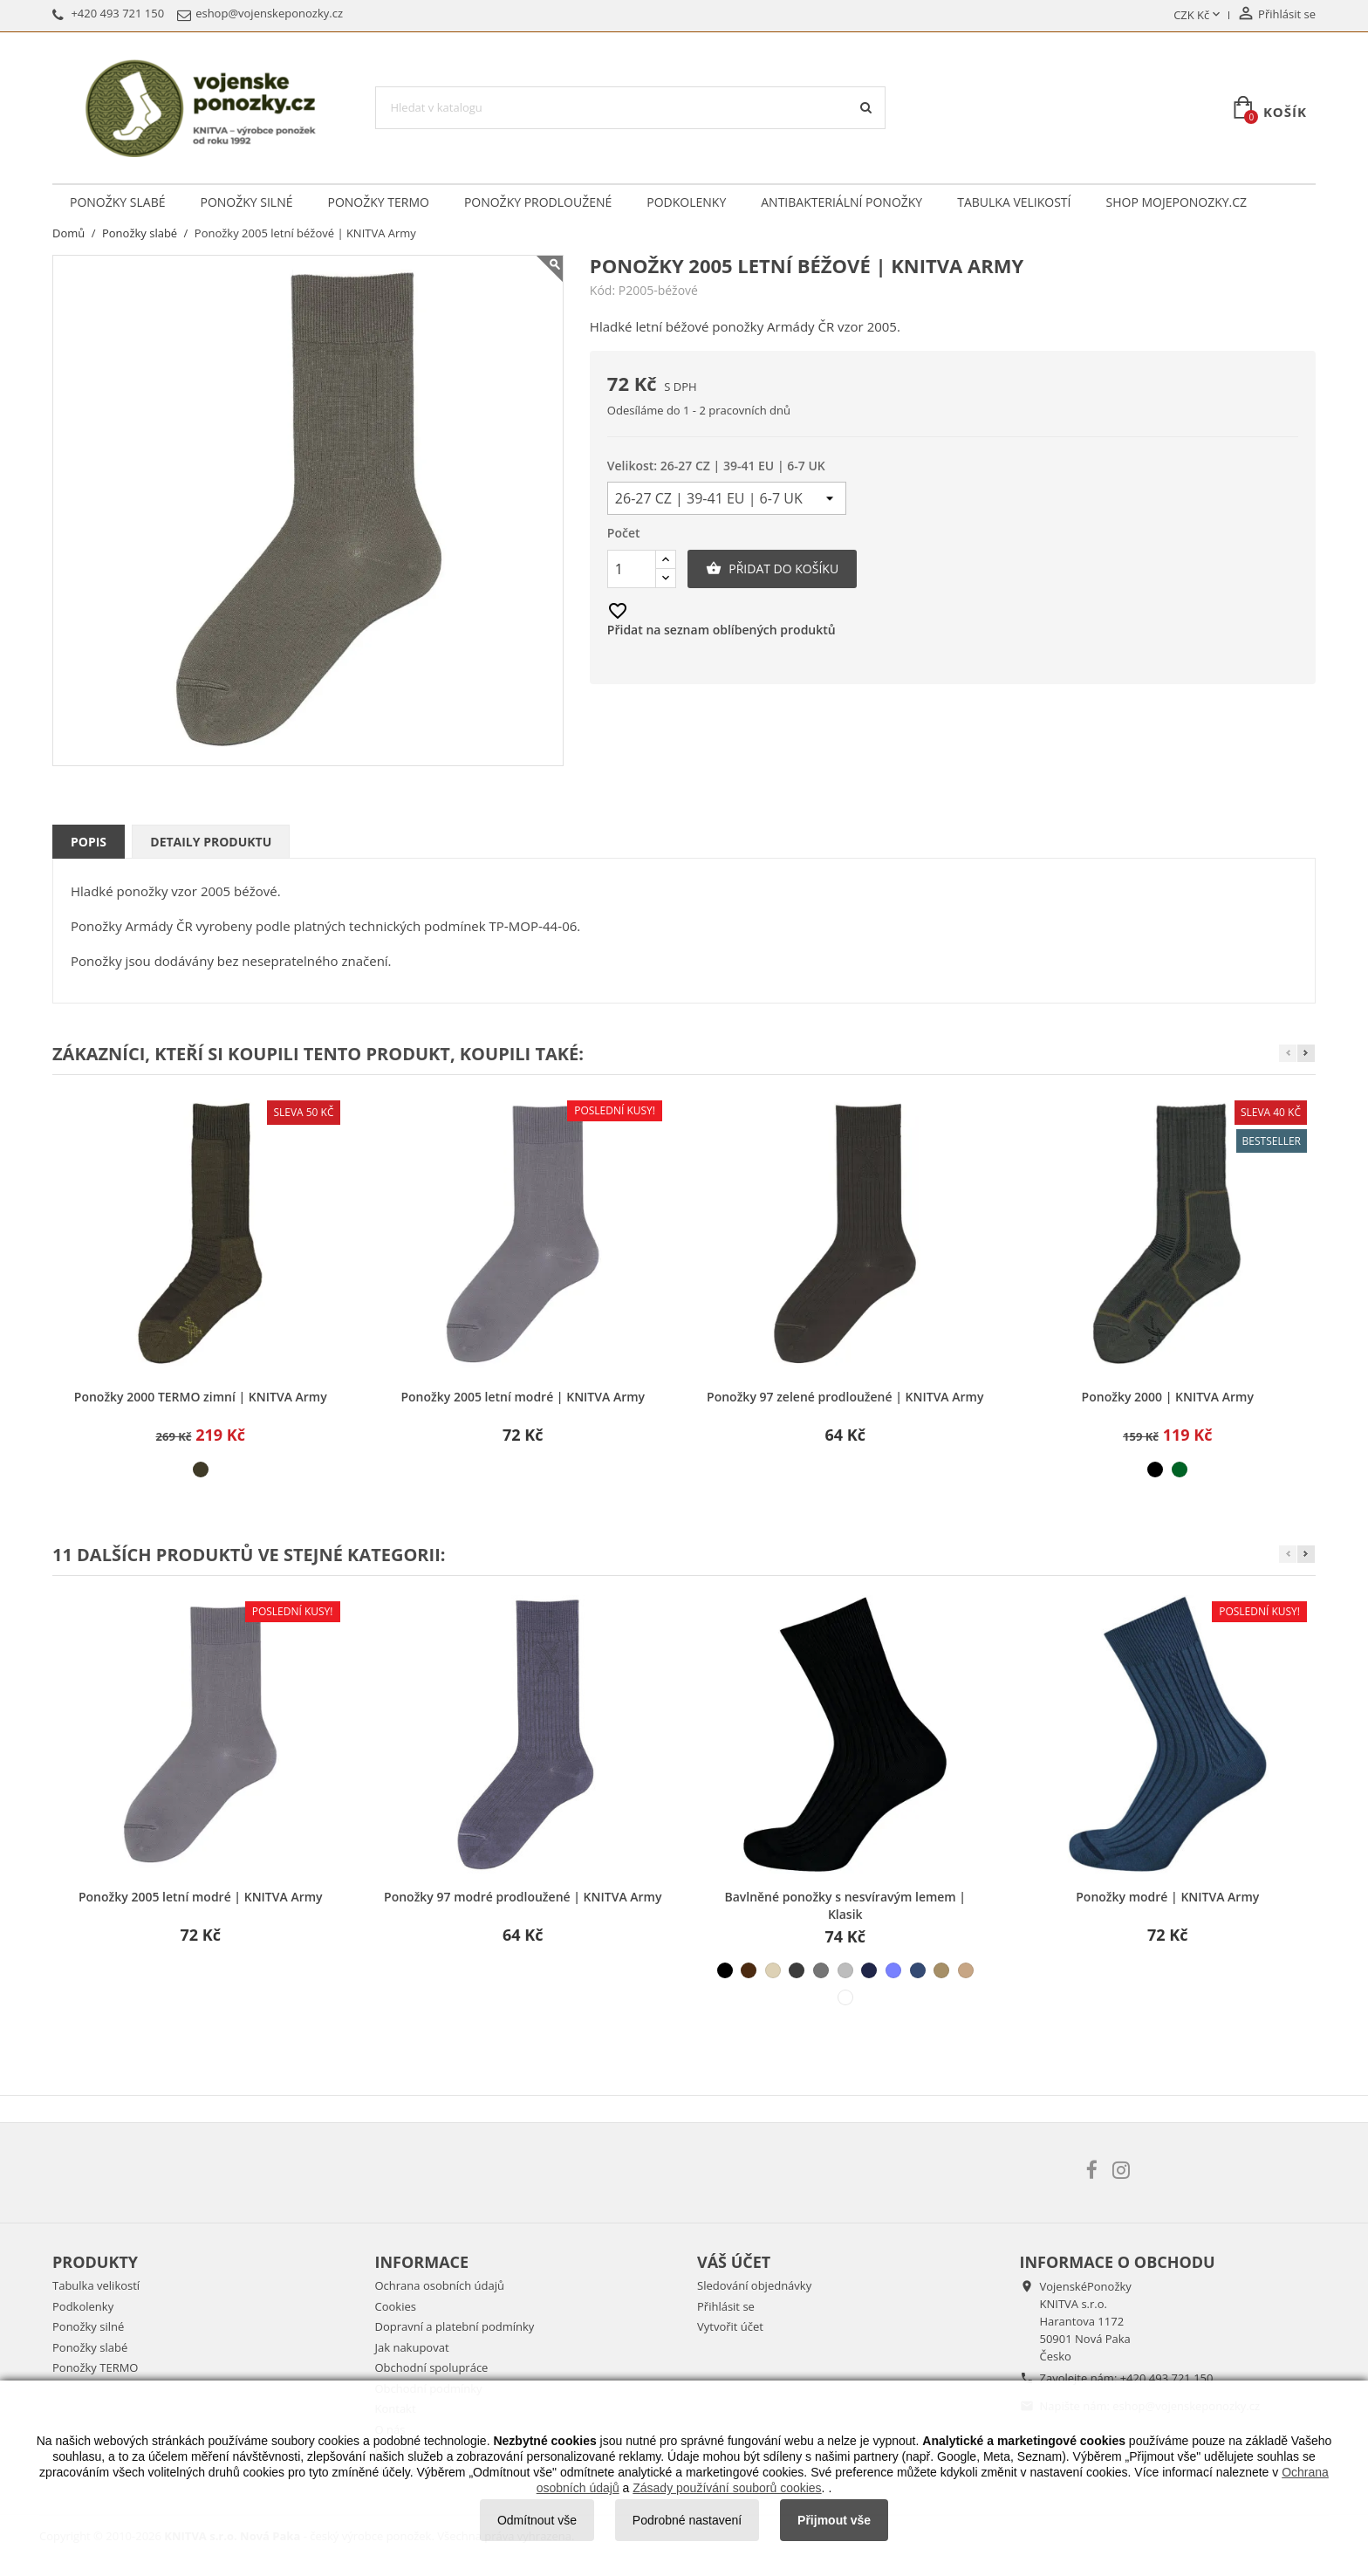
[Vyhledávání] (630, 108)
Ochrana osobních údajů (439, 2285)
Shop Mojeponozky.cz (1177, 202)
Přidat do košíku (772, 569)
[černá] (1155, 1469)
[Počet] (631, 569)
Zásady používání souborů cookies (727, 2488)
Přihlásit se (726, 2306)
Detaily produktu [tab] (210, 841)
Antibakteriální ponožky (841, 202)
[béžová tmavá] (941, 1970)
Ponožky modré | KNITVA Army (1167, 1896)
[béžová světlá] (773, 1970)
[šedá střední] (821, 1970)
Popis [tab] (88, 841)
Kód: (602, 290)
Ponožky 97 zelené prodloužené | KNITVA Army (845, 1396)
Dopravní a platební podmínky (455, 2326)
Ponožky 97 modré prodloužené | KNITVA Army (522, 1896)
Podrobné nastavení (687, 2520)
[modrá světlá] (893, 1970)
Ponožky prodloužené (538, 202)
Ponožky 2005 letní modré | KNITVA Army (522, 1396)
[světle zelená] (1179, 1469)
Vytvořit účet (730, 2326)
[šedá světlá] (845, 1970)
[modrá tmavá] (869, 1970)
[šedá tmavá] (796, 1970)
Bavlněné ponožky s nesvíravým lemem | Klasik (845, 1905)
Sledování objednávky (754, 2285)
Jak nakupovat (412, 2347)
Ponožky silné (246, 202)
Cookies (395, 2306)
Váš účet (733, 2261)
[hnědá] (748, 1970)
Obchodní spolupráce (432, 2367)
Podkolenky (686, 202)
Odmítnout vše (537, 2520)
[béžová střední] (966, 1970)
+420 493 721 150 (1167, 2378)
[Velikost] (726, 498)
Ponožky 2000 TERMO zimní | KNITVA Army (200, 1396)
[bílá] (845, 1997)
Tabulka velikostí (1013, 202)
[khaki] (201, 1469)
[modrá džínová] (918, 1970)
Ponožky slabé (117, 202)
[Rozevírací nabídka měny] (1198, 16)
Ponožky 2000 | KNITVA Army (1168, 1396)
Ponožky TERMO (377, 202)
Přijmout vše (834, 2520)
